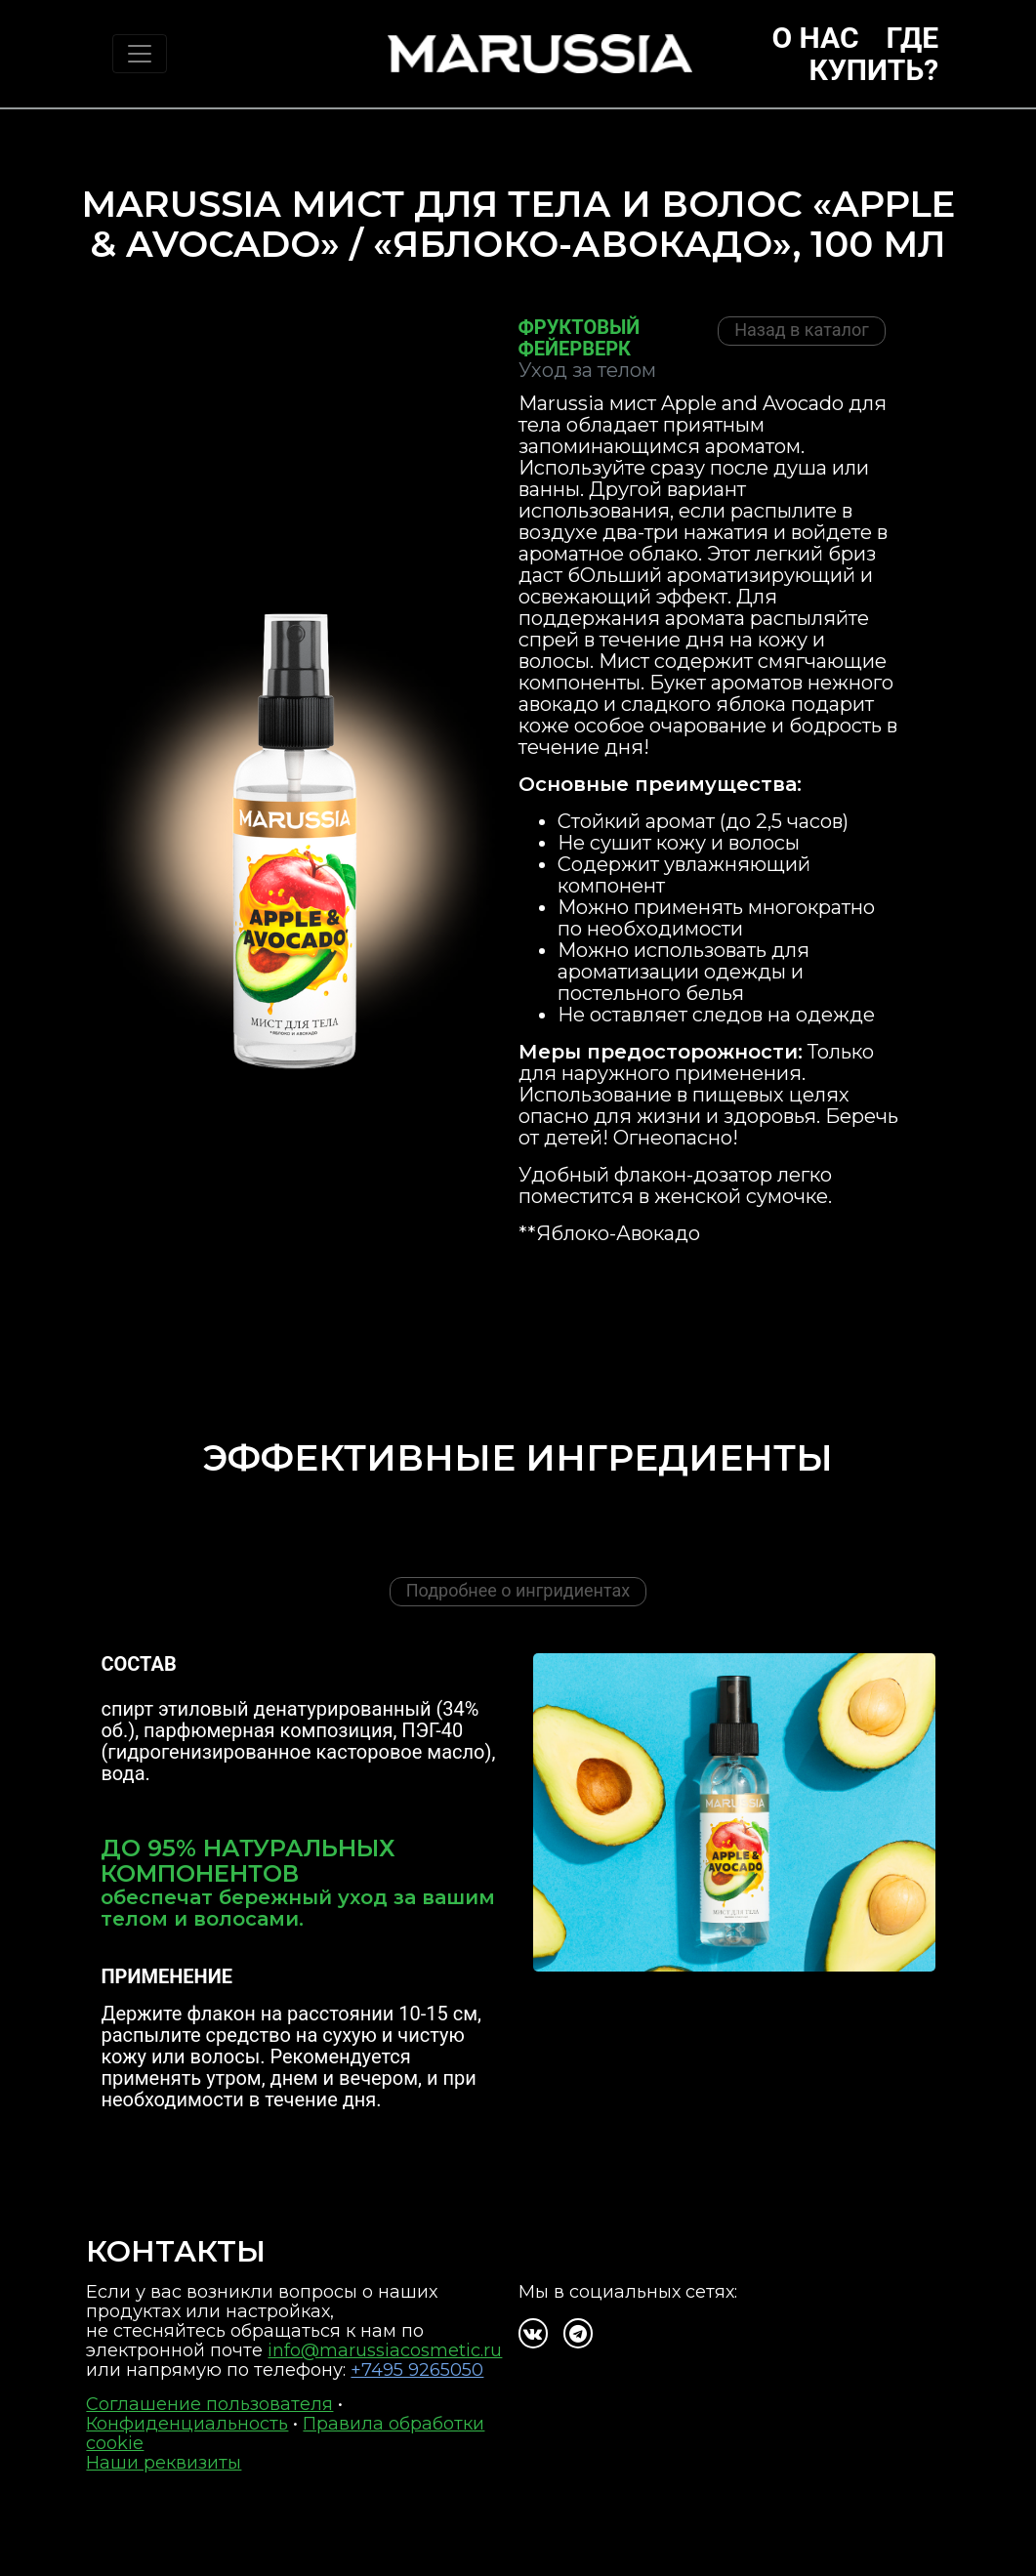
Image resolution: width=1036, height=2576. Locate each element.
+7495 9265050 (417, 2370)
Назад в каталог (801, 329)
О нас (814, 38)
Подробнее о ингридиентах (518, 1590)
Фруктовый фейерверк (579, 337)
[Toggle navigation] (139, 53)
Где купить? (874, 54)
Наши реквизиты (163, 2462)
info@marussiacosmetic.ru (385, 2350)
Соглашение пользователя (209, 2404)
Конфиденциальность (187, 2423)
